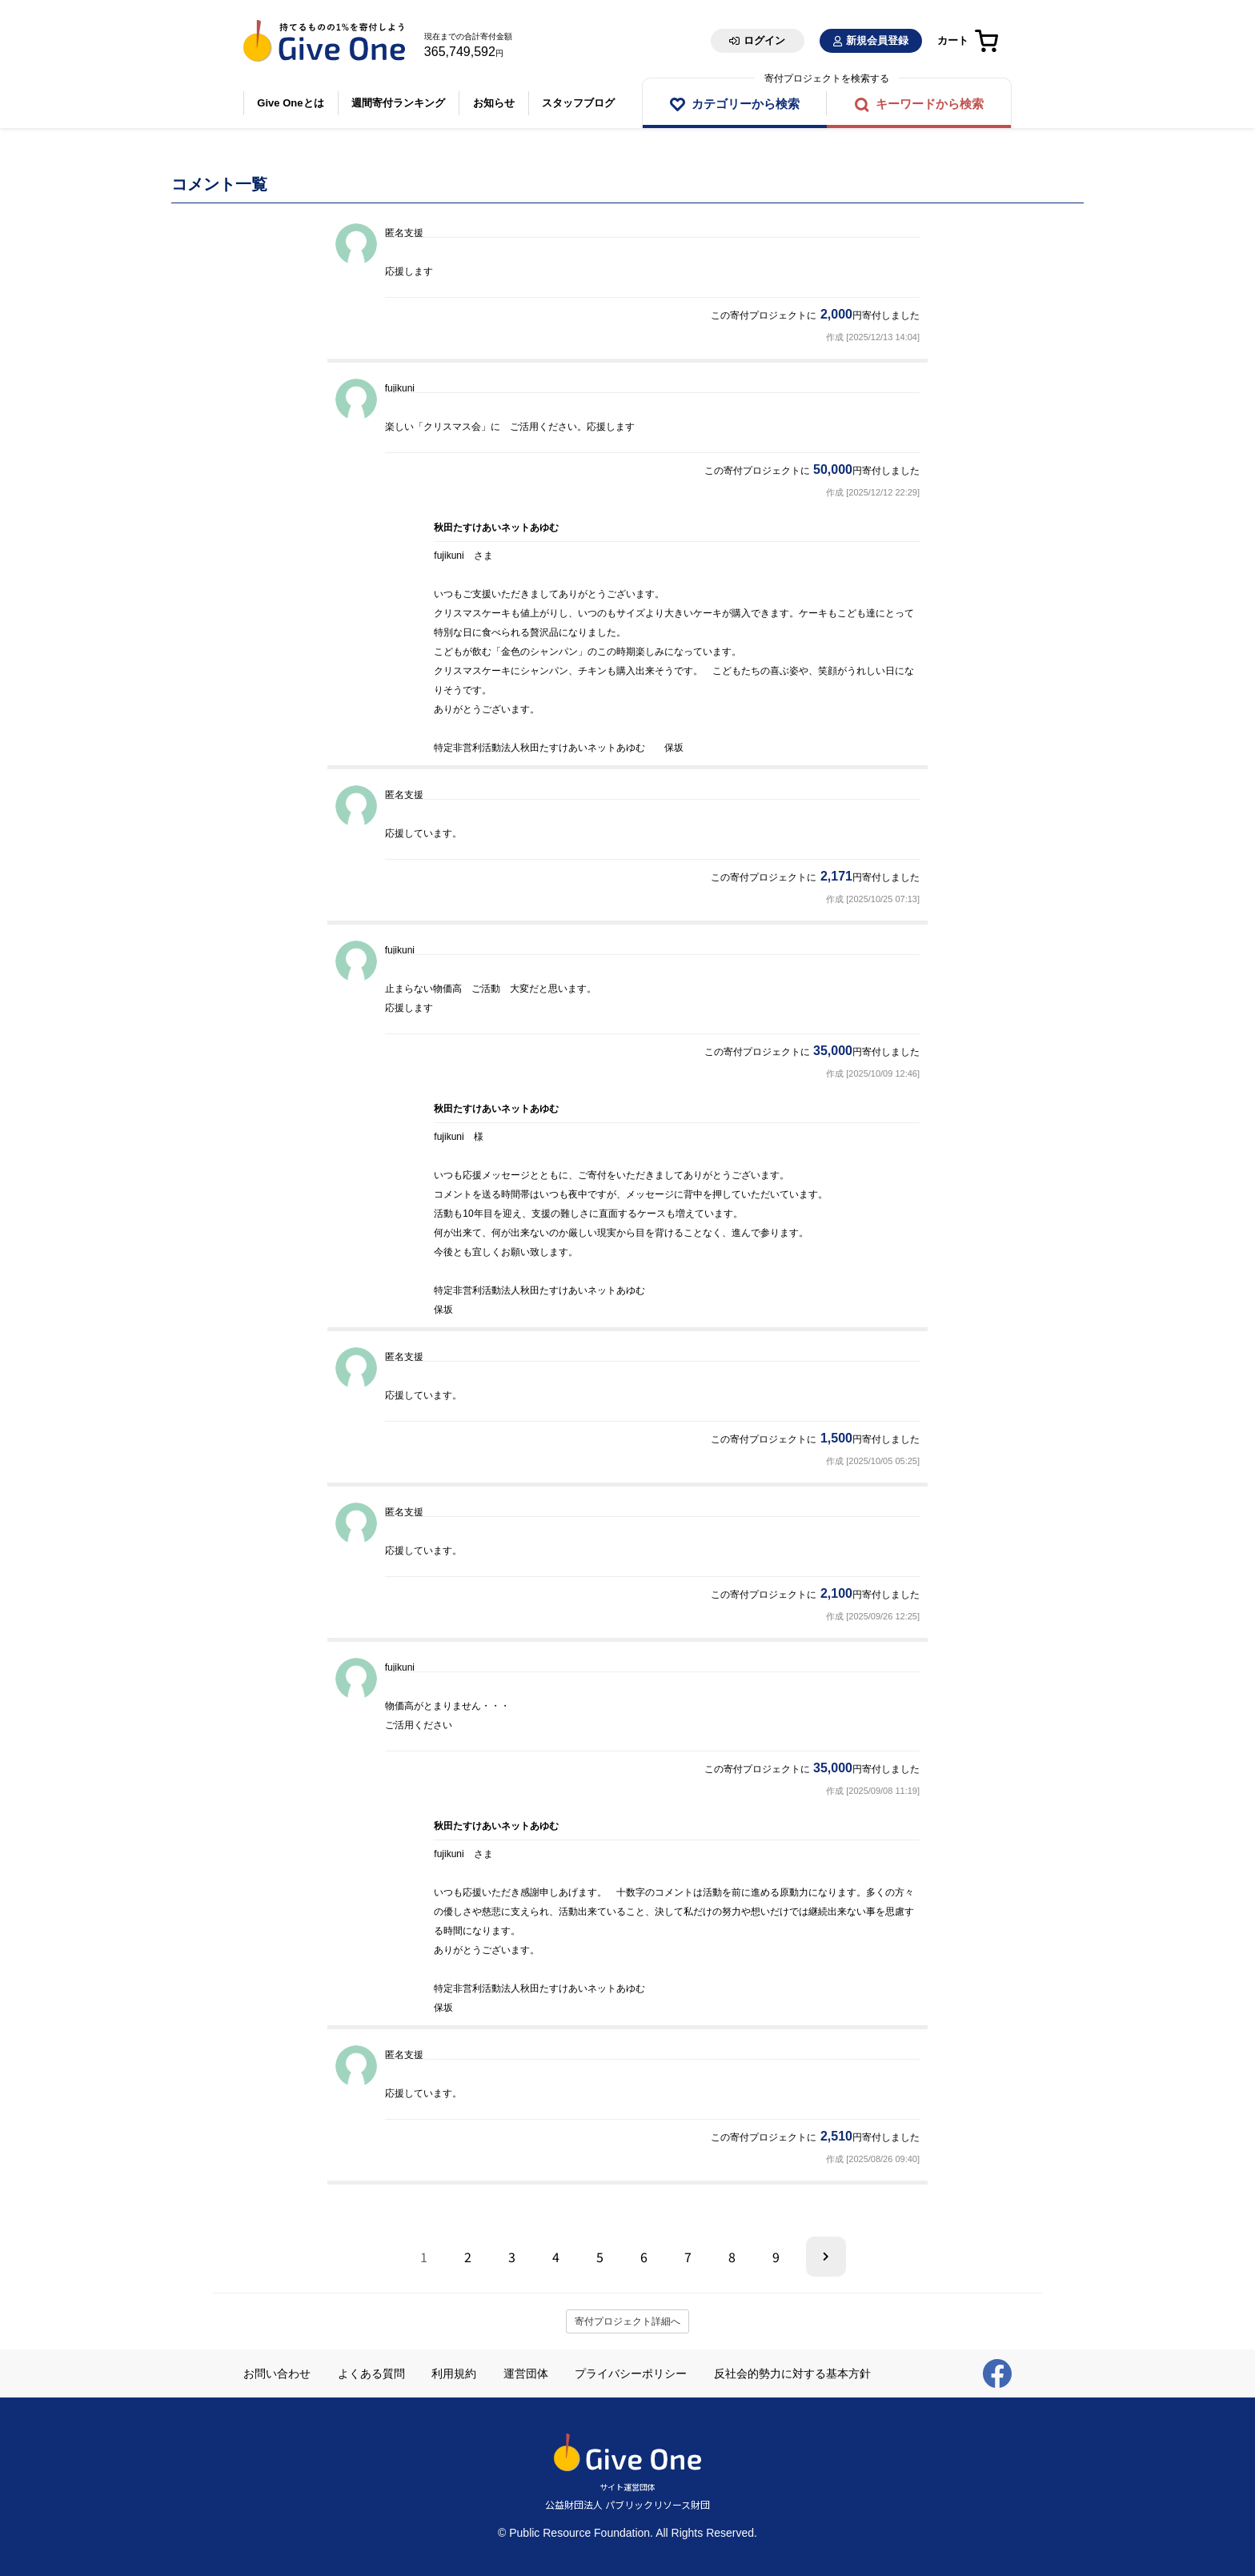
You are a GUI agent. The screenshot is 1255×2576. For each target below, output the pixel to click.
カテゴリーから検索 (746, 103)
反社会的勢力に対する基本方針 (792, 2373)
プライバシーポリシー (631, 2373)
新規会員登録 (877, 40)
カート (952, 40)
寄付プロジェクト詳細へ (627, 2321)
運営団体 (525, 2373)
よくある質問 (371, 2373)
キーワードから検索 (930, 103)
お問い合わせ (277, 2373)
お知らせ (497, 103)
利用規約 (453, 2373)
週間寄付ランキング (400, 103)
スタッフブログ (583, 103)
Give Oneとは (291, 103)
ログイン (764, 40)
